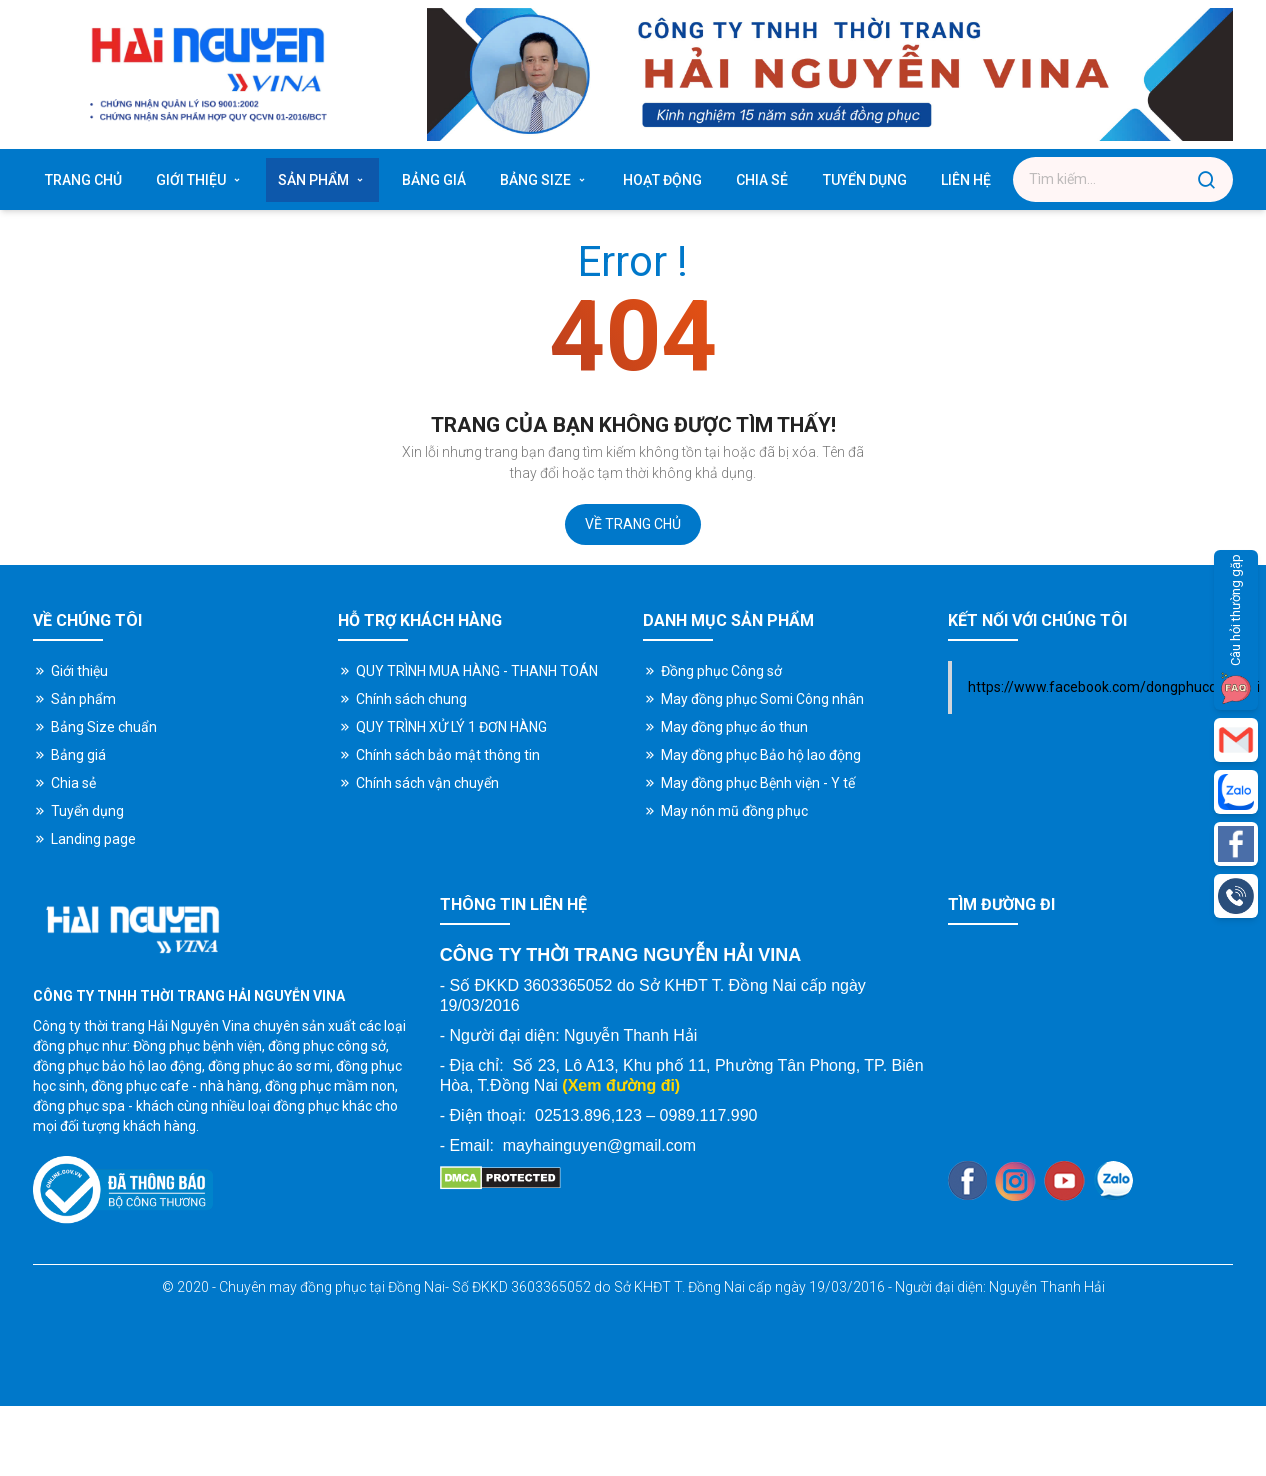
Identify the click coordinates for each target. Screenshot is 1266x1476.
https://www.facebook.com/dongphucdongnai (1114, 687)
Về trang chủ (633, 524)
